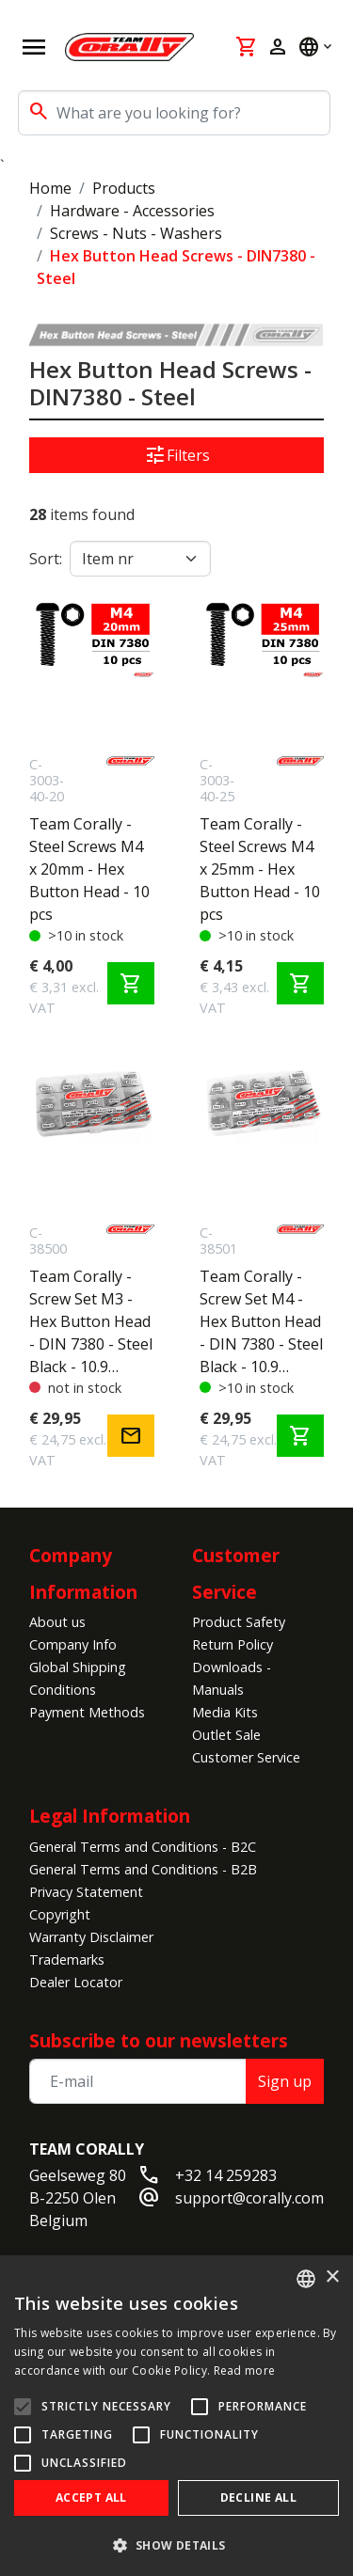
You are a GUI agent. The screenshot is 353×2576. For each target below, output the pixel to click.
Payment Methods (87, 1712)
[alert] (176, 2415)
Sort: (45, 558)
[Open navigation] (34, 47)
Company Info (73, 1644)
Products (123, 188)
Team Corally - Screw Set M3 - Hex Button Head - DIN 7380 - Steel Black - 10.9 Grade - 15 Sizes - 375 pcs (90, 1322)
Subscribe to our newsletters (158, 2040)
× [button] (332, 2277)
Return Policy (232, 1644)
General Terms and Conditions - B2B (143, 1869)
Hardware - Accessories (132, 210)
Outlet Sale (226, 1735)
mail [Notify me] (131, 1436)
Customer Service (246, 1757)
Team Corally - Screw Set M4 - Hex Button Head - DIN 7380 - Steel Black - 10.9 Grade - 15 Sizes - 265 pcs (261, 1322)
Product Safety (238, 1622)
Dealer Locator (75, 1982)
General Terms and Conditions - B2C (142, 1847)
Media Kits (225, 1712)
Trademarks (66, 1959)
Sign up (285, 2081)
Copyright (59, 1914)
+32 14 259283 (226, 2175)
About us (57, 1622)
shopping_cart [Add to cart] (131, 984)
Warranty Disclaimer (91, 1937)
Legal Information (109, 1815)
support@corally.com (249, 2198)
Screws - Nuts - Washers (136, 233)
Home (50, 188)
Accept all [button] (91, 2497)
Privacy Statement (86, 1892)
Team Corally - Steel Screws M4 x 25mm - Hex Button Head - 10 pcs (260, 869)
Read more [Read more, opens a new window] (245, 2370)
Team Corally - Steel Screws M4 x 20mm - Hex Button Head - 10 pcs (89, 869)
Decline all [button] (258, 2497)
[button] (176, 2545)
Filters (177, 455)
